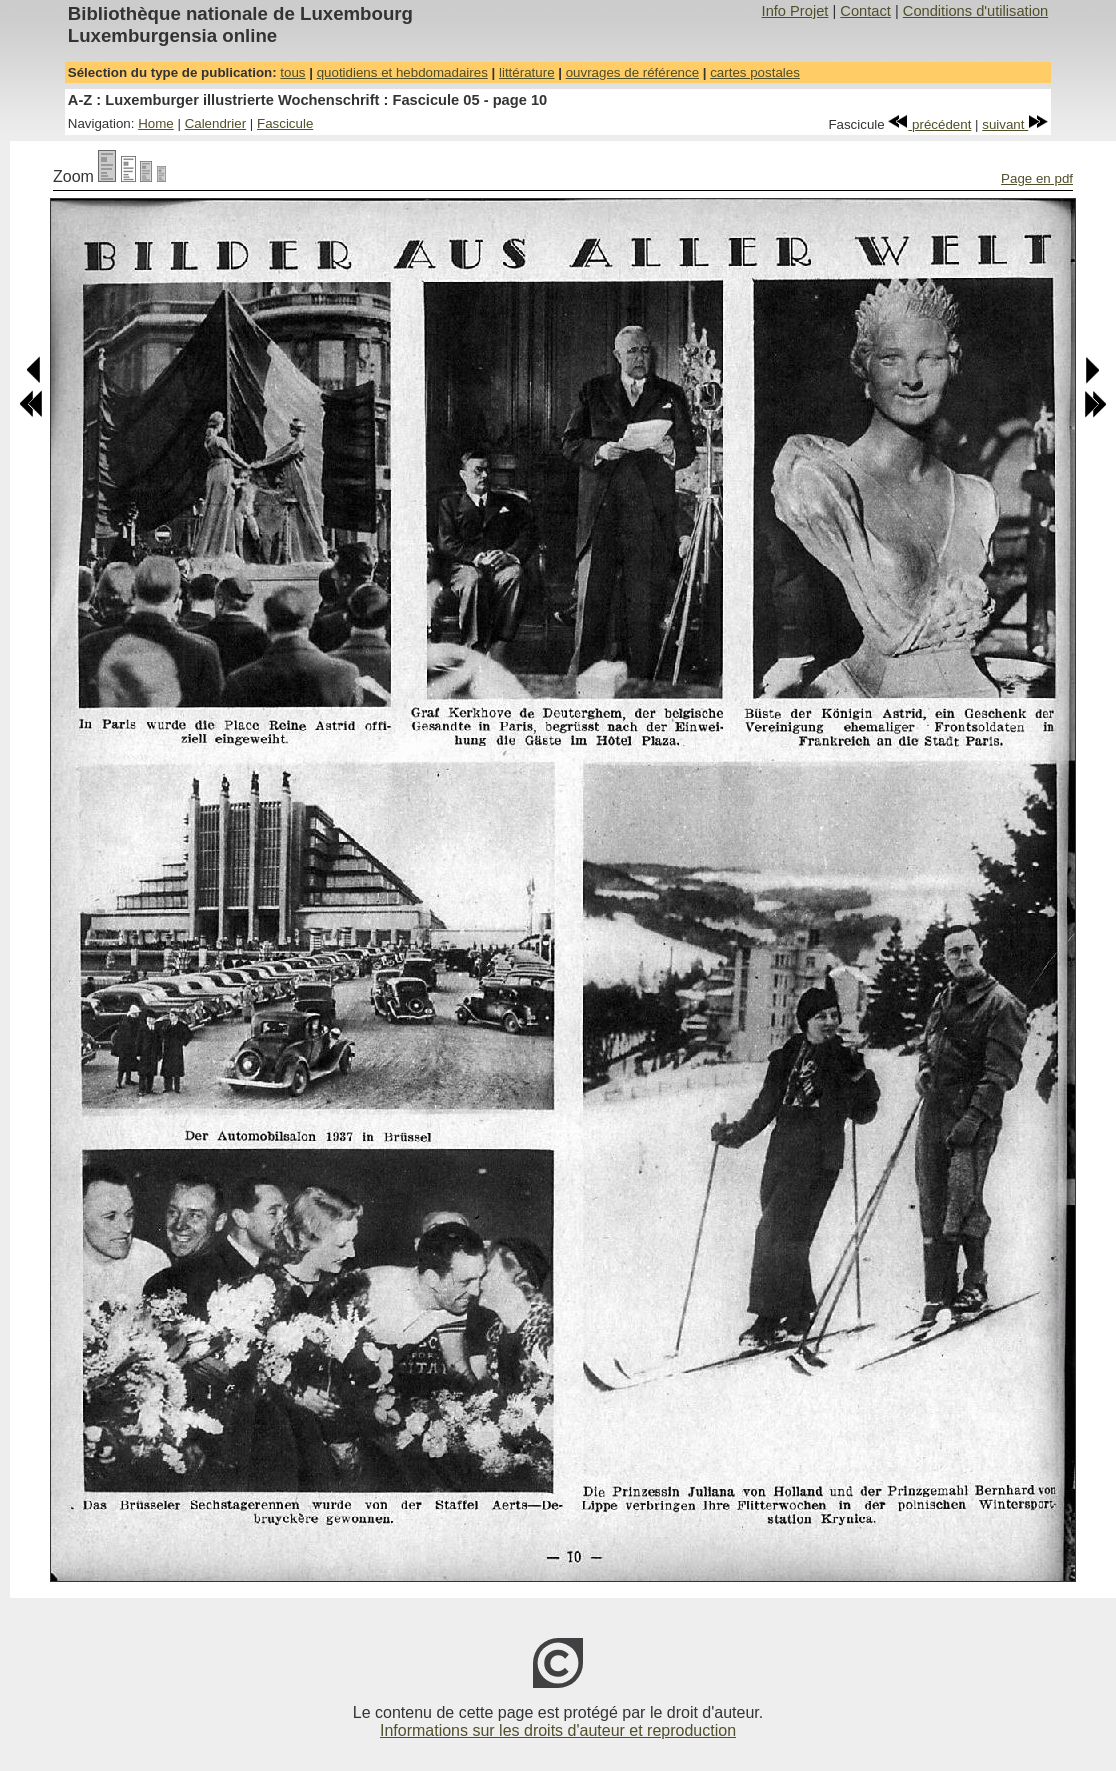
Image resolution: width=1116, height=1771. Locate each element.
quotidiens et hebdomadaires (402, 72)
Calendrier (216, 123)
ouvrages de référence (632, 72)
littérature (527, 72)
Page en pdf (1037, 178)
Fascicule (285, 123)
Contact (865, 11)
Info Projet (795, 11)
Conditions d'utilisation (975, 11)
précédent (929, 124)
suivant (1015, 124)
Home (156, 123)
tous (292, 72)
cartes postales (755, 72)
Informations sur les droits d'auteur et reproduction (558, 1730)
